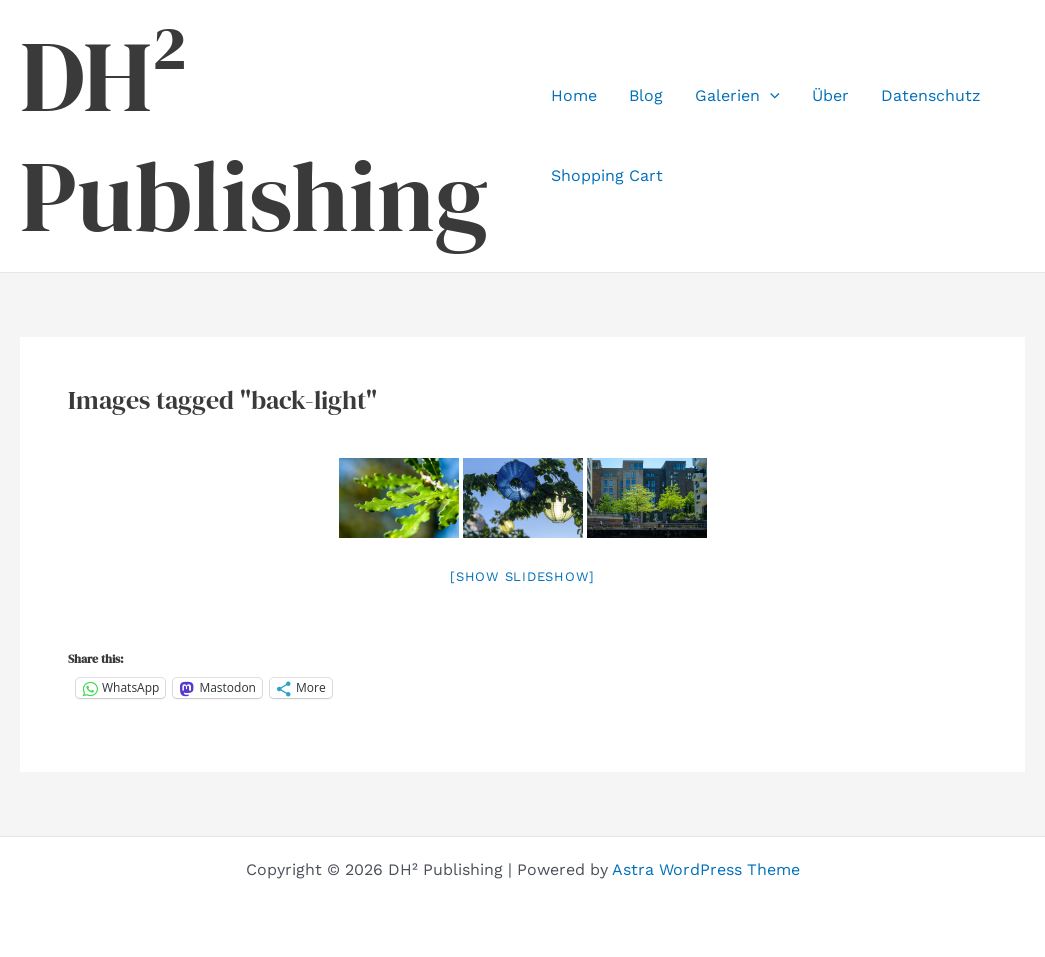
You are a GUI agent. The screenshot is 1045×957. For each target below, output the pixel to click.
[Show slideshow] (522, 576)
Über (830, 95)
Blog (646, 95)
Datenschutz (931, 95)
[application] (770, 96)
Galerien (737, 96)
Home (574, 95)
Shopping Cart (607, 175)
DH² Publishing (254, 136)
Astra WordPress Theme (706, 869)
